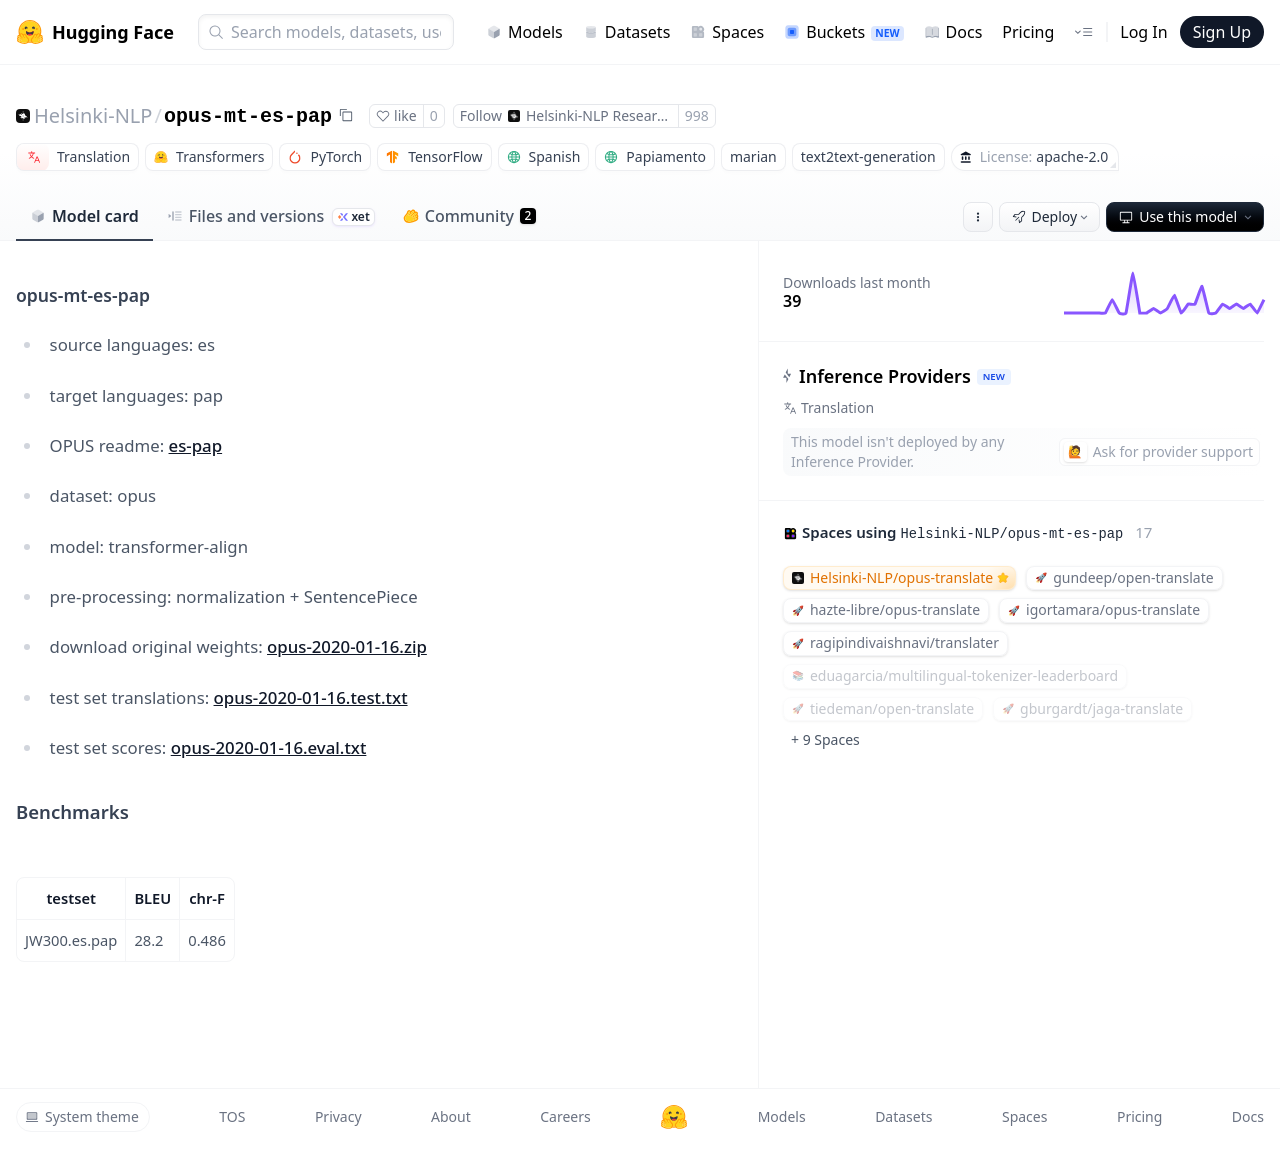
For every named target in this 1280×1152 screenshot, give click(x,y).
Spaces (727, 32)
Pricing (1028, 32)
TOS (232, 1116)
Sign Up (1222, 32)
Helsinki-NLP (93, 115)
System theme (82, 1116)
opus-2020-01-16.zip (347, 646)
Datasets (627, 32)
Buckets (843, 32)
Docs (953, 32)
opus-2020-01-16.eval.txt (269, 747)
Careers (565, 1116)
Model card (84, 216)
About (451, 1116)
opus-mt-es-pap (248, 116)
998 (697, 115)
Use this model (1187, 216)
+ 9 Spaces (825, 739)
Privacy (338, 1116)
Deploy (1052, 216)
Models (524, 32)
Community (469, 216)
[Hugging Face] (674, 1117)
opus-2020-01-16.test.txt (311, 697)
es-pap (196, 445)
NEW (994, 376)
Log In (1143, 32)
